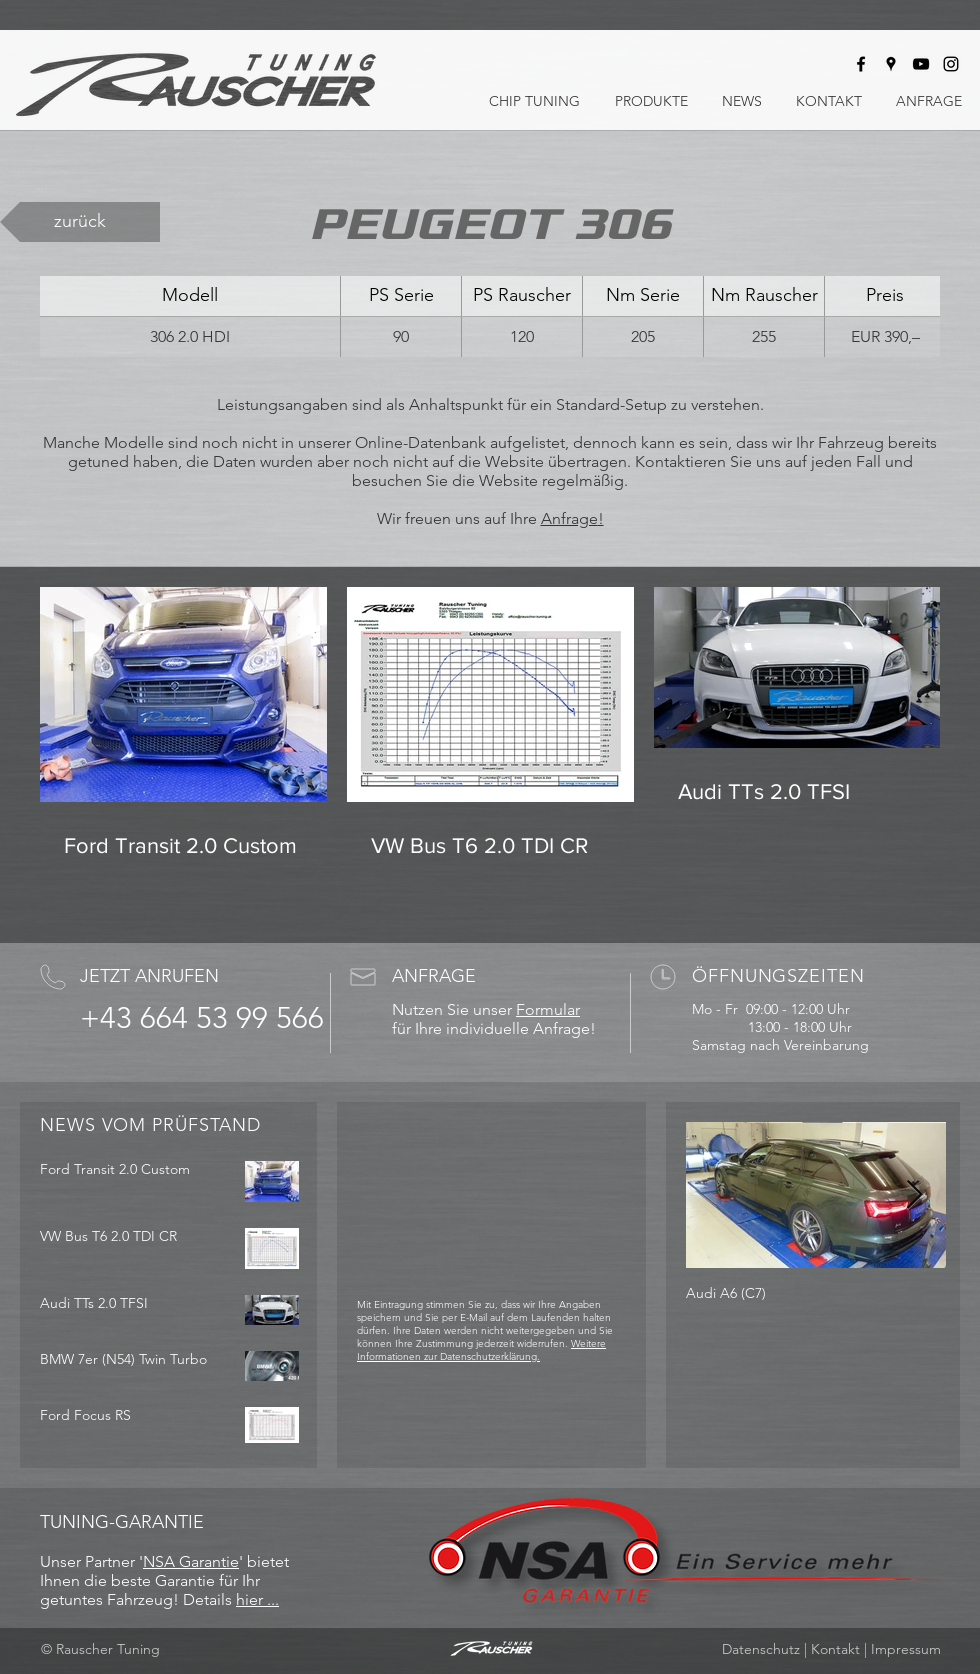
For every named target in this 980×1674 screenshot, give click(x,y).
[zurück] (80, 222)
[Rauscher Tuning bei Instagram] (951, 64)
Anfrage (569, 518)
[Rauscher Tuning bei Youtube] (921, 64)
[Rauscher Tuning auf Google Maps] (891, 64)
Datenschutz (761, 1649)
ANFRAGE (434, 976)
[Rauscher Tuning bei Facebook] (861, 64)
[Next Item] (914, 1195)
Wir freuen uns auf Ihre (459, 518)
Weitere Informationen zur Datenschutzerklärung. (481, 1350)
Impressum (906, 1649)
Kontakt (835, 1649)
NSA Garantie (191, 1561)
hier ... (257, 1599)
